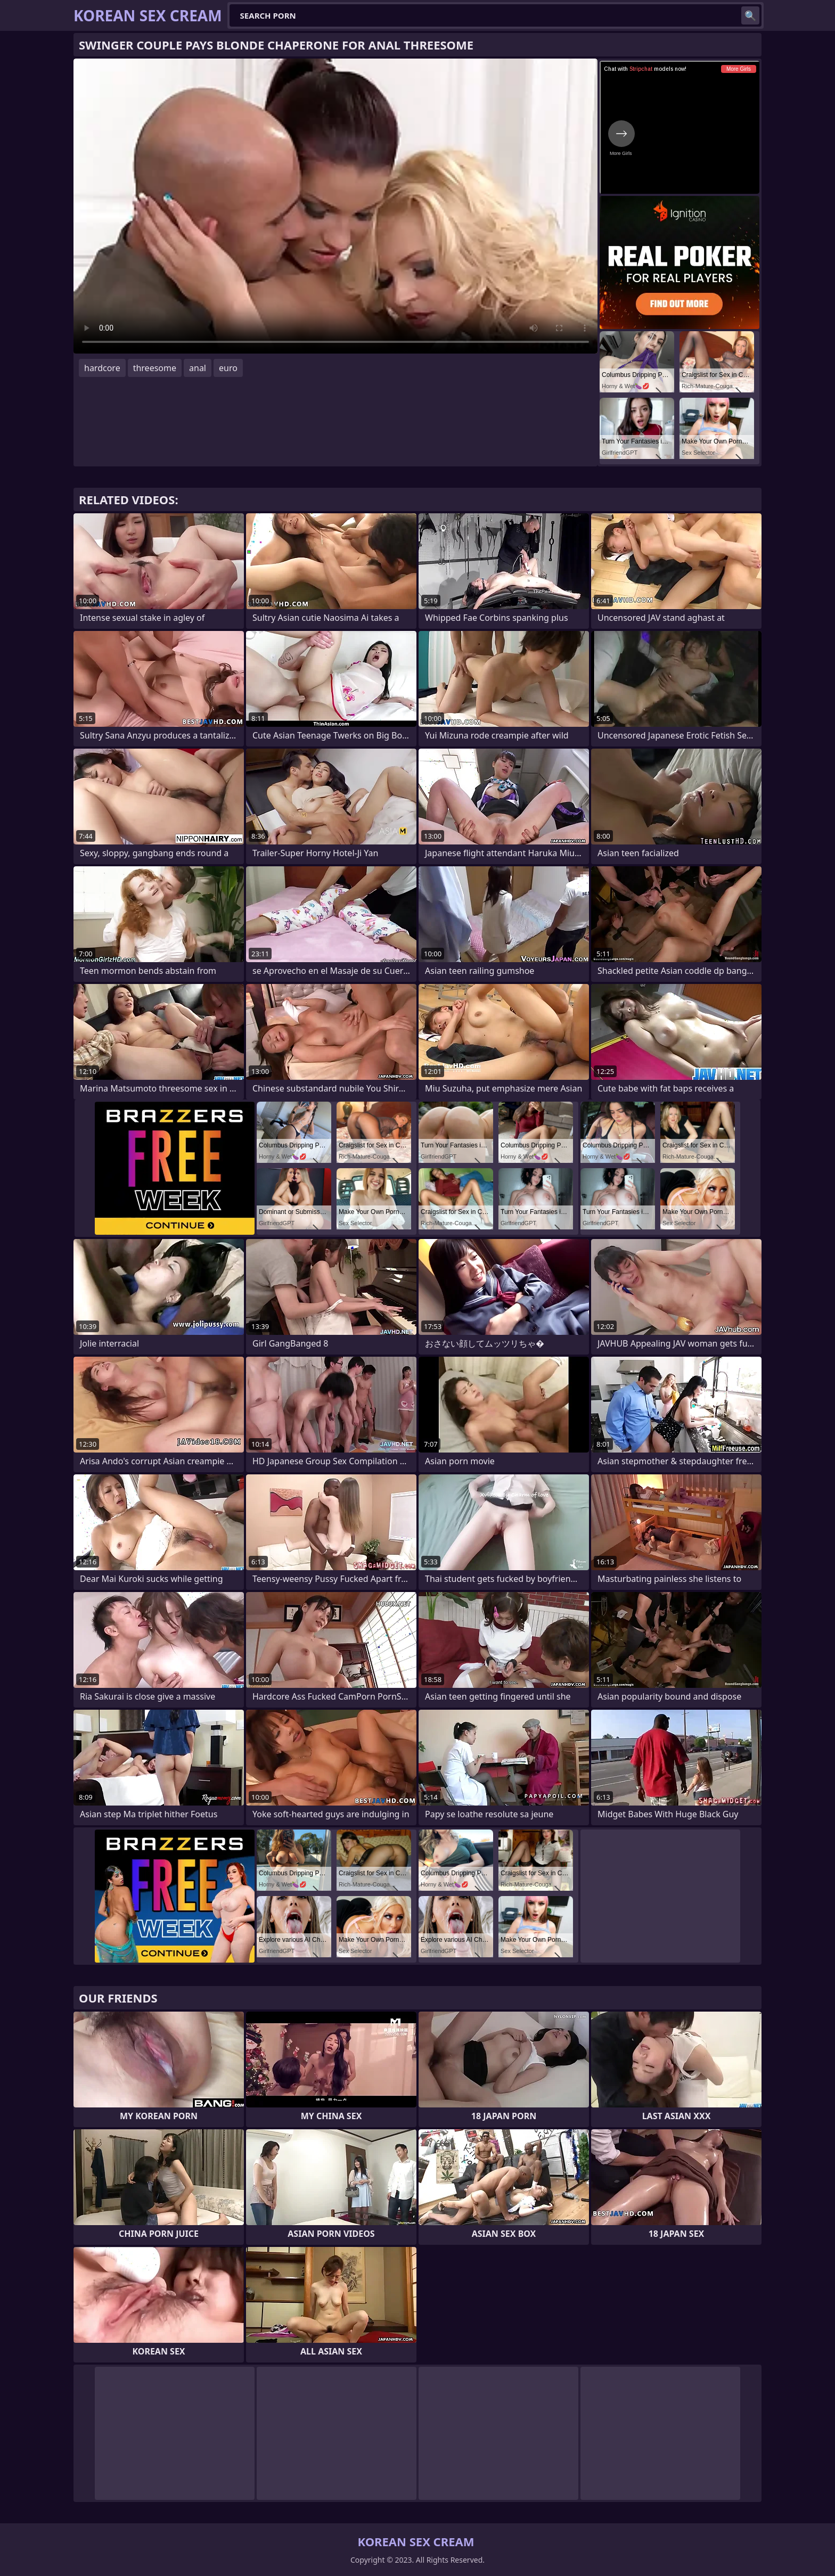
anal (197, 368)
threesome (154, 368)
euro (228, 368)
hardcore (102, 368)
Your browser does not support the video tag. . (335, 206)
